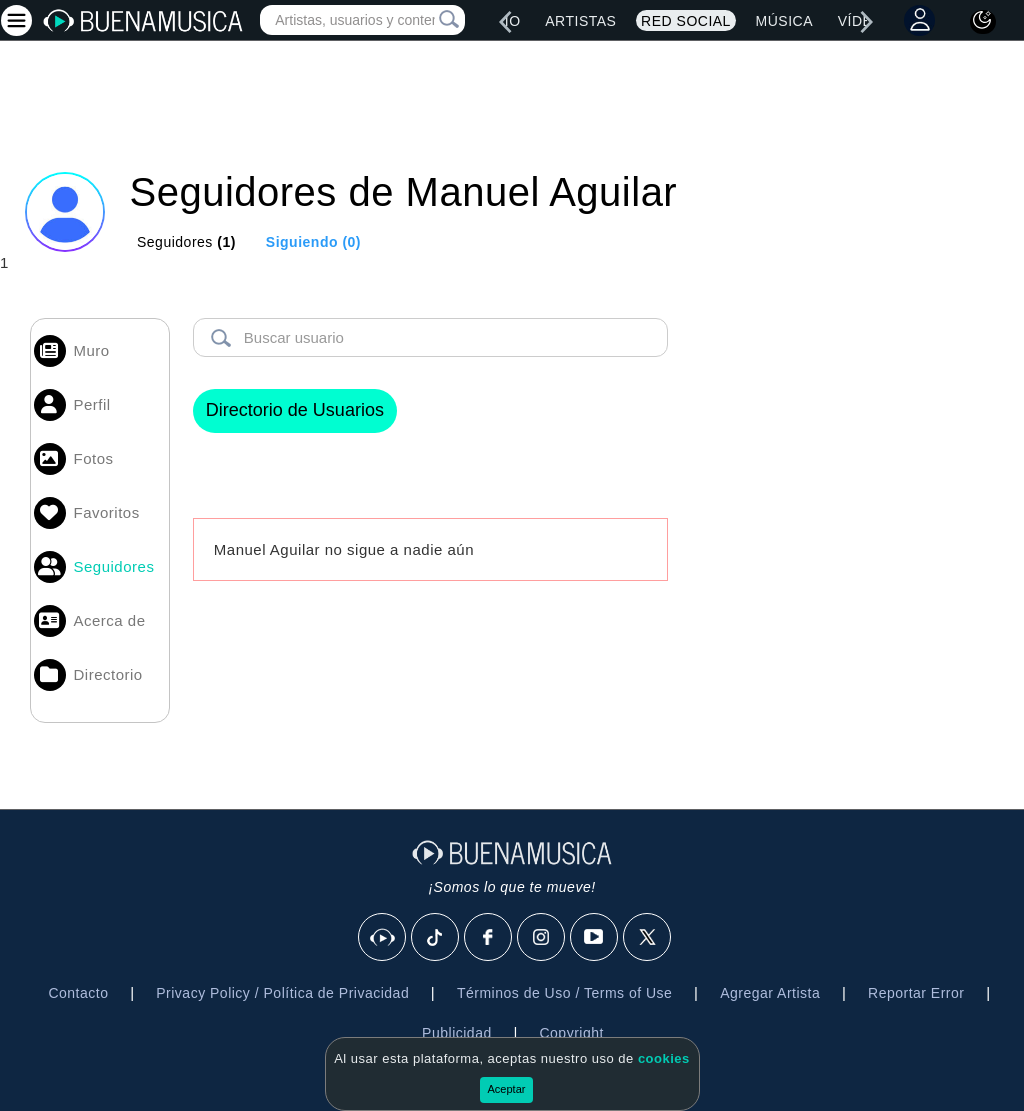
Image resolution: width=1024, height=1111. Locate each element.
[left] (505, 22)
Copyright (571, 1033)
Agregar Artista (770, 993)
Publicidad (457, 1033)
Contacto (78, 993)
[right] (867, 22)
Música (784, 21)
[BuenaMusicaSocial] (383, 938)
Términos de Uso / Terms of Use (564, 993)
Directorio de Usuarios (295, 410)
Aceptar (507, 1089)
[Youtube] (595, 938)
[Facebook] (489, 938)
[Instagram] (542, 938)
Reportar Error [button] (916, 993)
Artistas (580, 21)
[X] (648, 938)
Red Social (686, 21)
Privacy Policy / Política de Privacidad (282, 993)
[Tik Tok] (436, 938)
